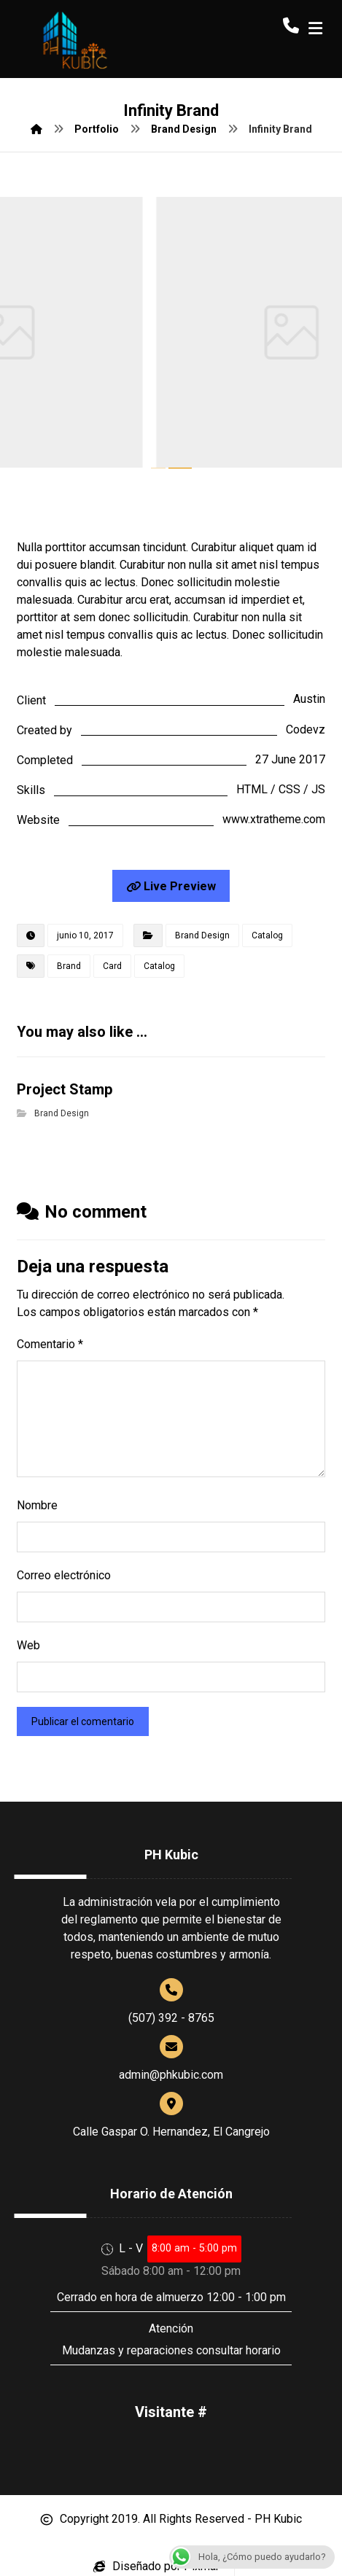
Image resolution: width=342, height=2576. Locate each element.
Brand (69, 966)
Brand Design (202, 935)
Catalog (267, 935)
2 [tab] (180, 468)
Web (28, 1645)
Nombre (37, 1505)
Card (112, 966)
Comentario (50, 1344)
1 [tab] (159, 468)
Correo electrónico (64, 1575)
